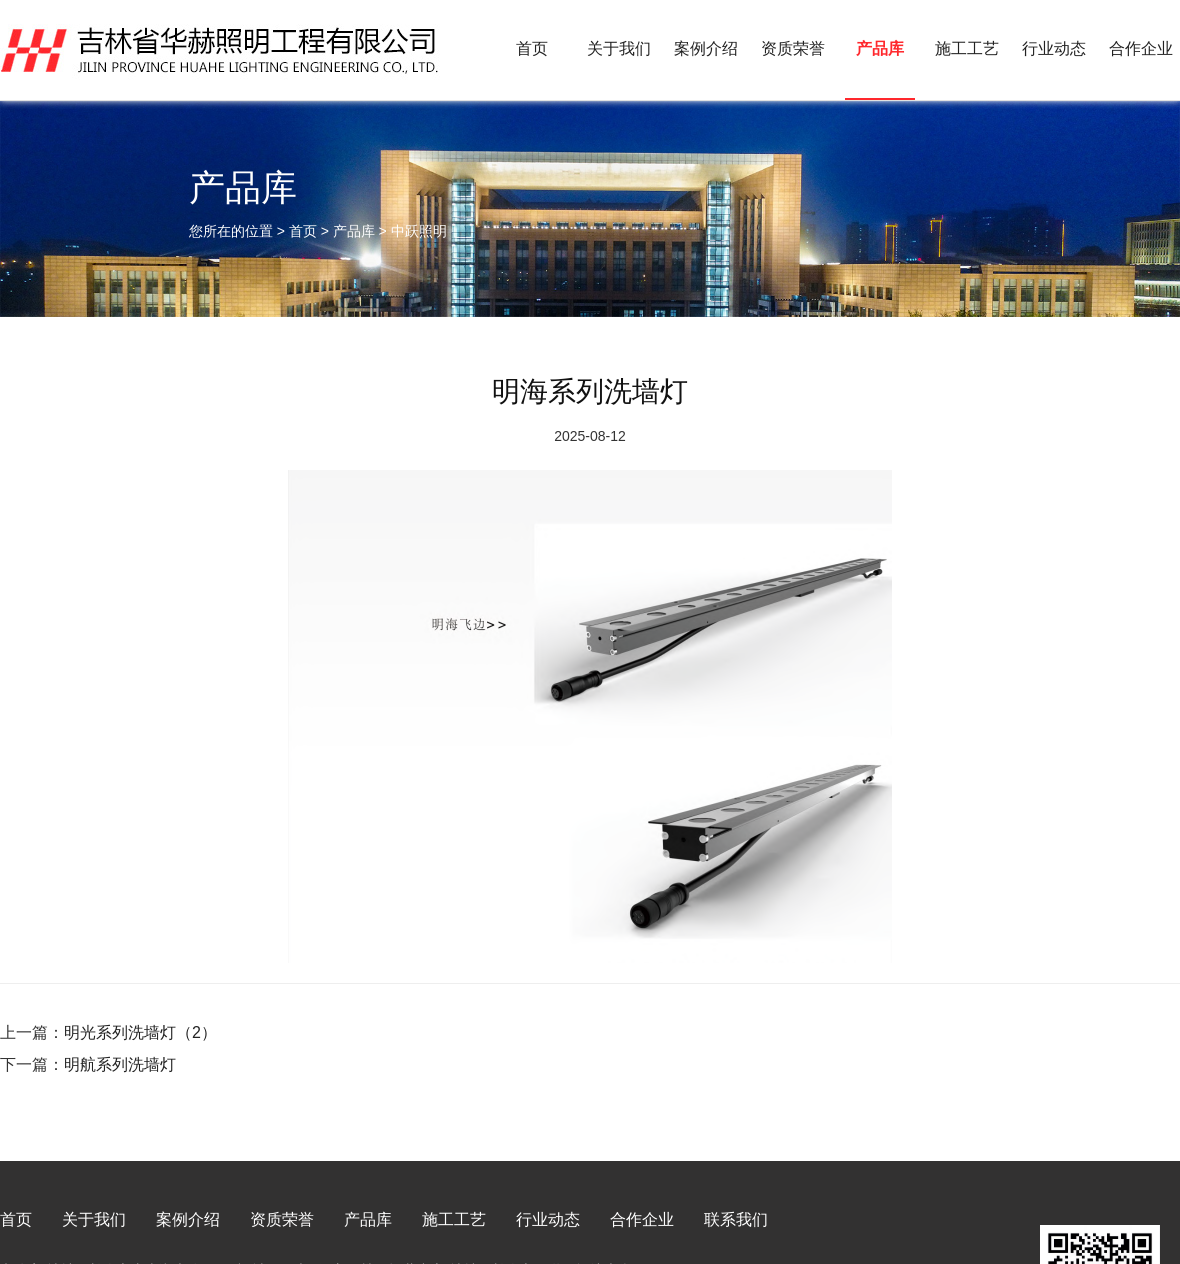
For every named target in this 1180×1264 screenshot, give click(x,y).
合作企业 (1141, 48)
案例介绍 (706, 48)
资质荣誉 (793, 48)
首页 (532, 48)
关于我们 (619, 48)
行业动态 (1054, 48)
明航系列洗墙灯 (120, 1064)
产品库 (880, 48)
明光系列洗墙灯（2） (140, 1032)
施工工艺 (967, 48)
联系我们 (736, 1219)
